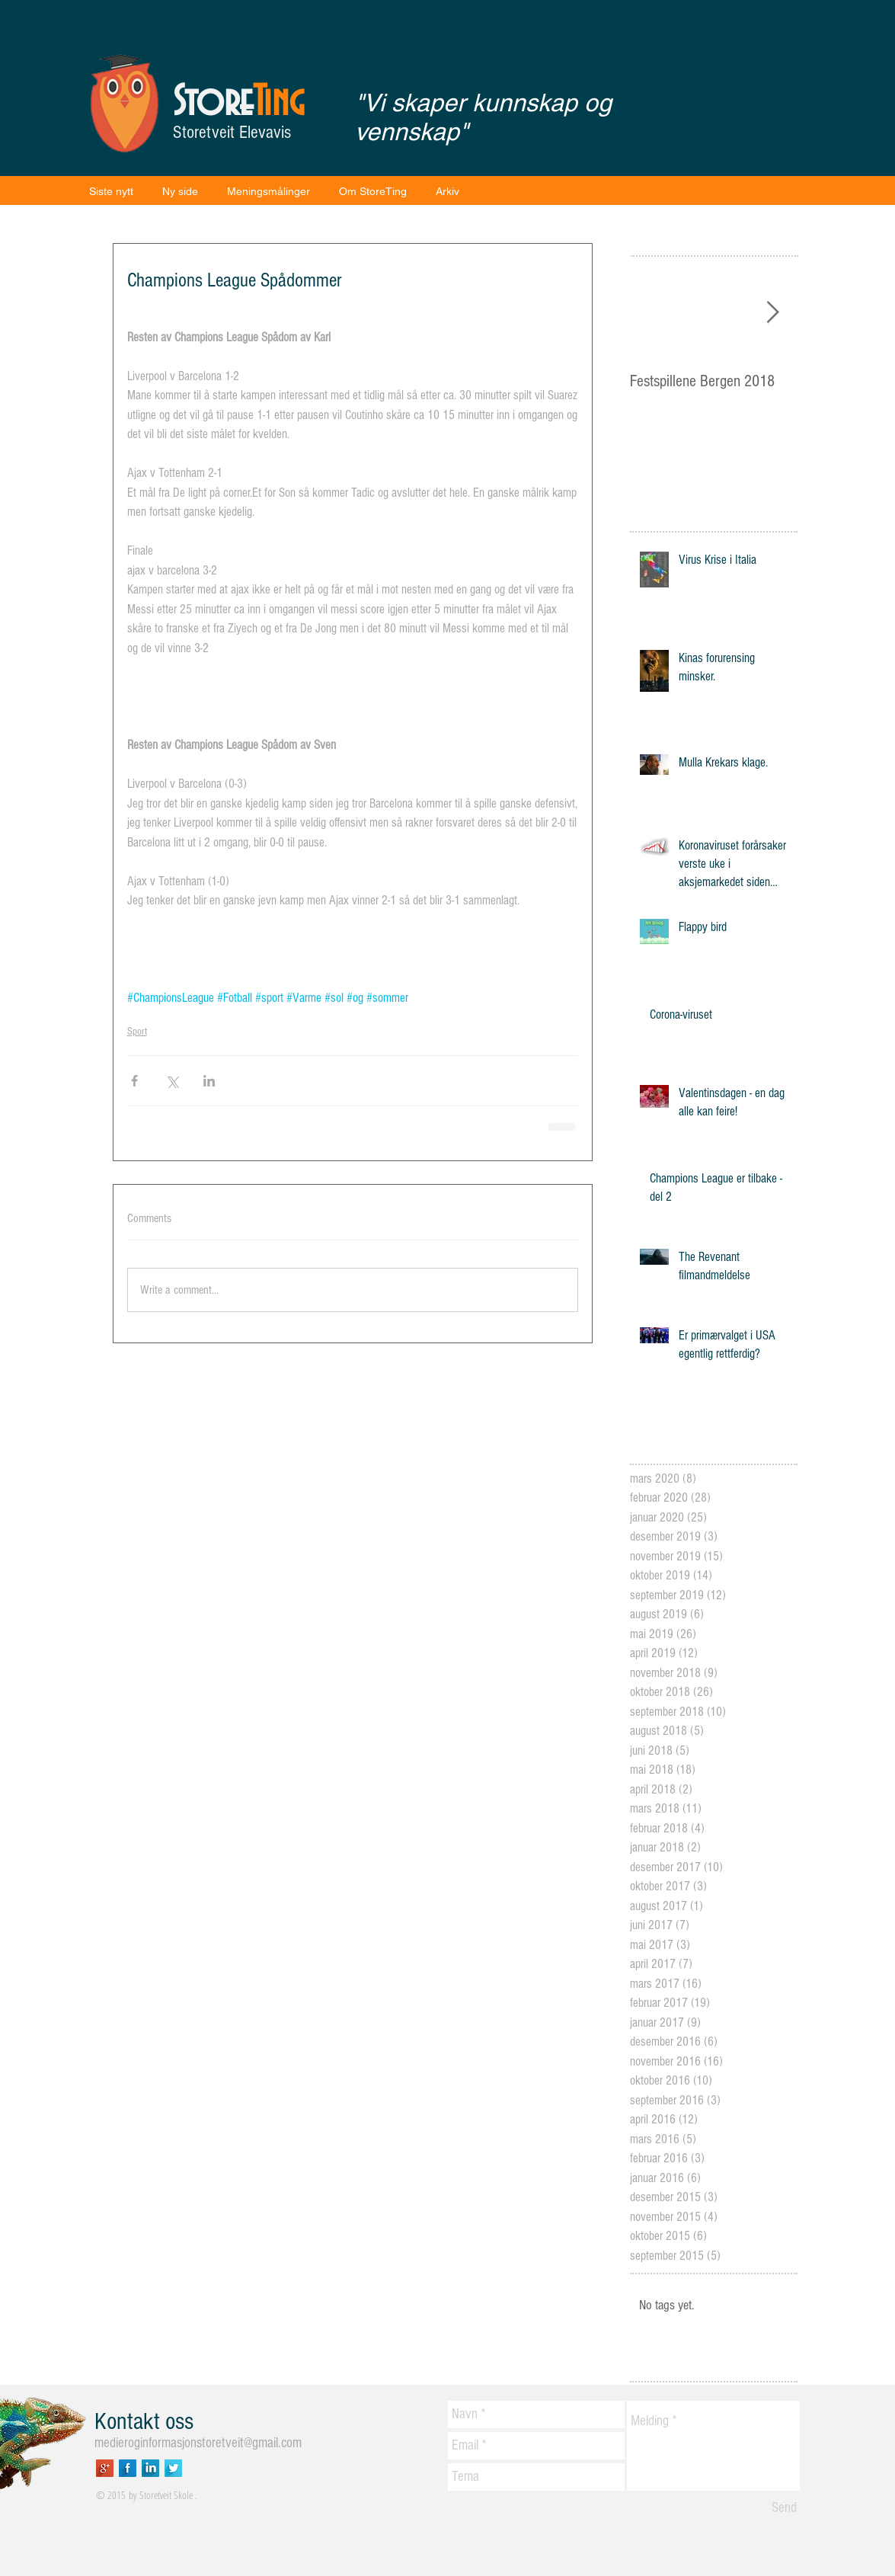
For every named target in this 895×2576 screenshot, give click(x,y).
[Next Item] (773, 313)
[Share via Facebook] (134, 1081)
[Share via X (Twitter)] (172, 1081)
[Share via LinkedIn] (209, 1081)
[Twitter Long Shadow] (173, 2468)
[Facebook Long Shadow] (127, 2468)
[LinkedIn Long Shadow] (150, 2468)
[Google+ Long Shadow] (104, 2468)
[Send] (784, 2508)
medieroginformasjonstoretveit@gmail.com (198, 2443)
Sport (137, 1032)
